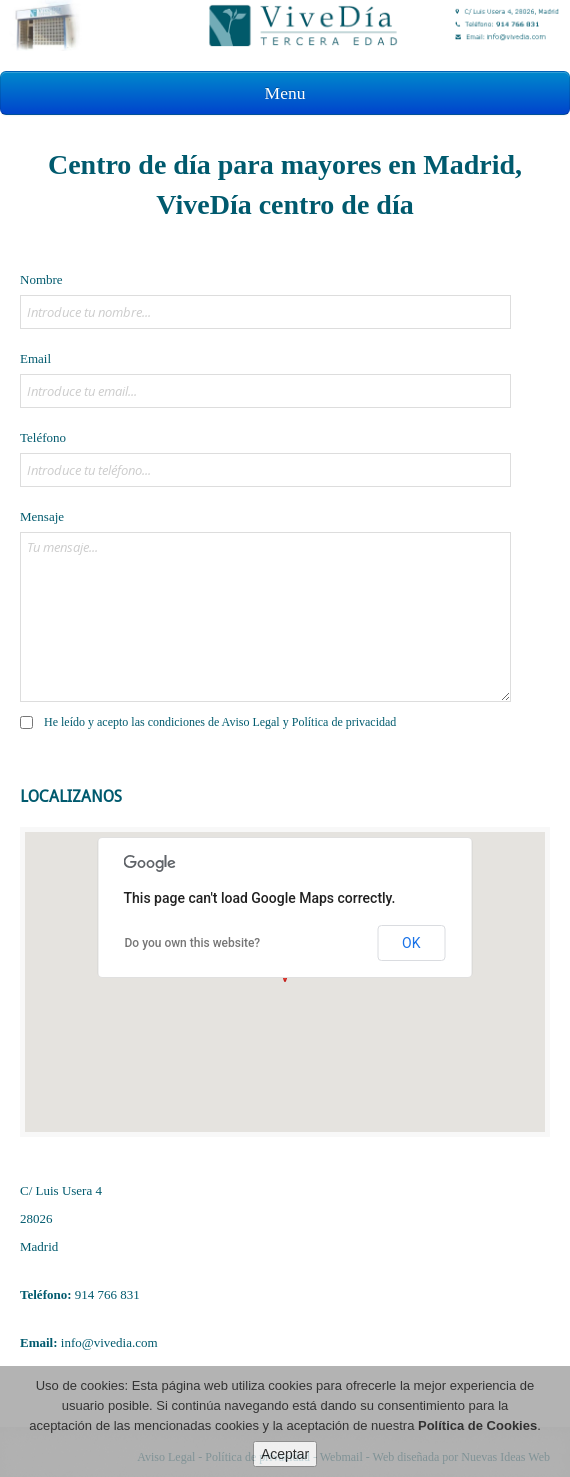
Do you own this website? (193, 943)
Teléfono (43, 437)
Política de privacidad (344, 722)
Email (35, 358)
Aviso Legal (251, 722)
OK (411, 943)
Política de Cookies (477, 1425)
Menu (285, 93)
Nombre (41, 279)
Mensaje (42, 516)
